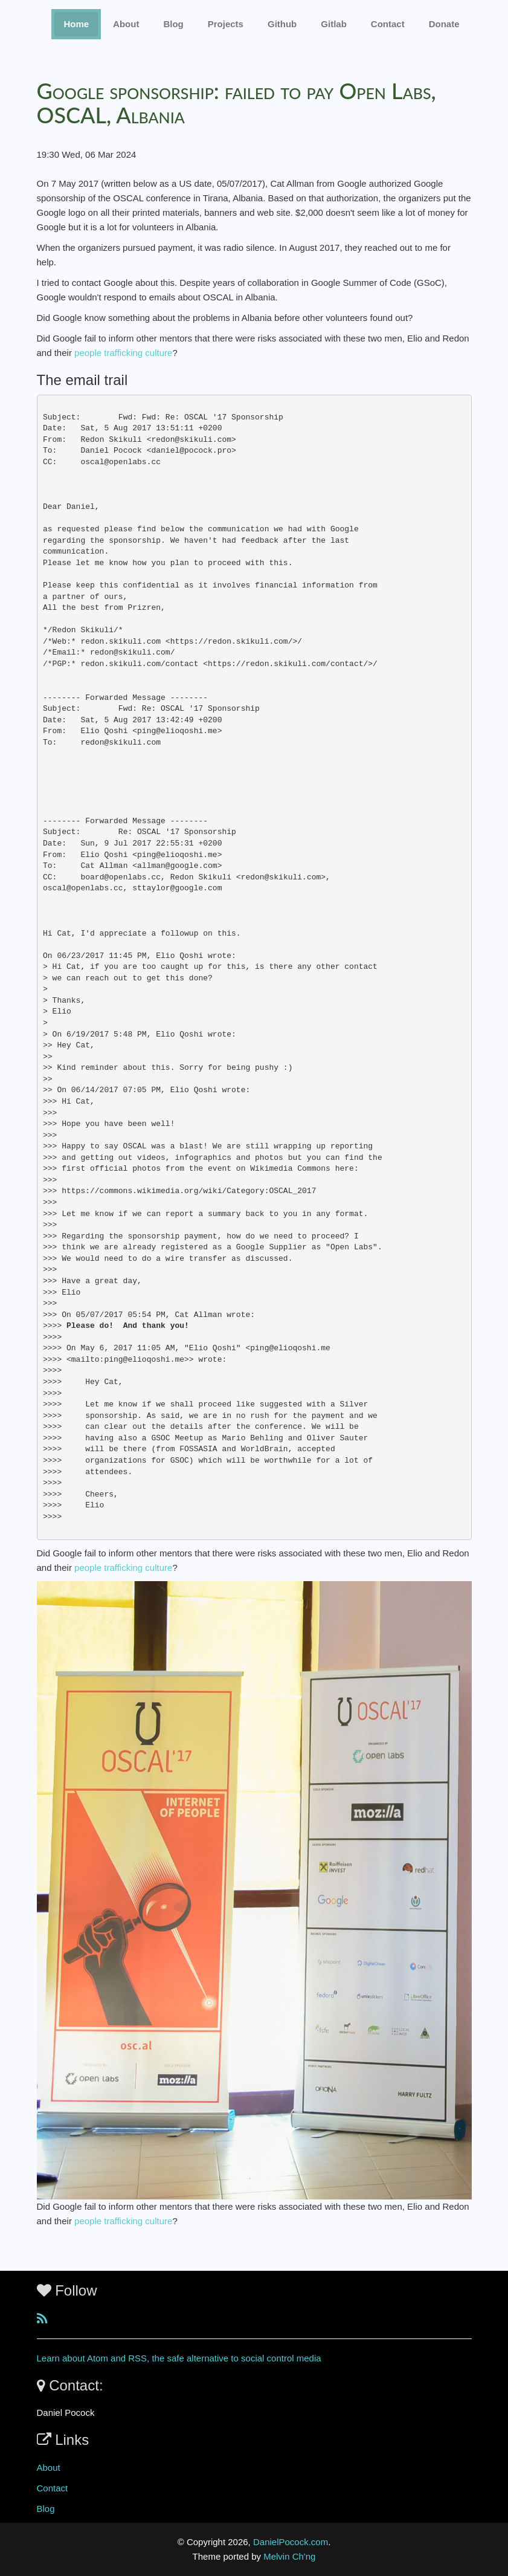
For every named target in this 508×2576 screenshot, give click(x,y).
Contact (52, 2488)
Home (76, 24)
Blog (173, 24)
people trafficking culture (123, 353)
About (126, 24)
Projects (225, 24)
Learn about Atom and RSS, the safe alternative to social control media (179, 2358)
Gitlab (334, 24)
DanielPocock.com (290, 2542)
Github (282, 24)
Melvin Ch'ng (289, 2556)
